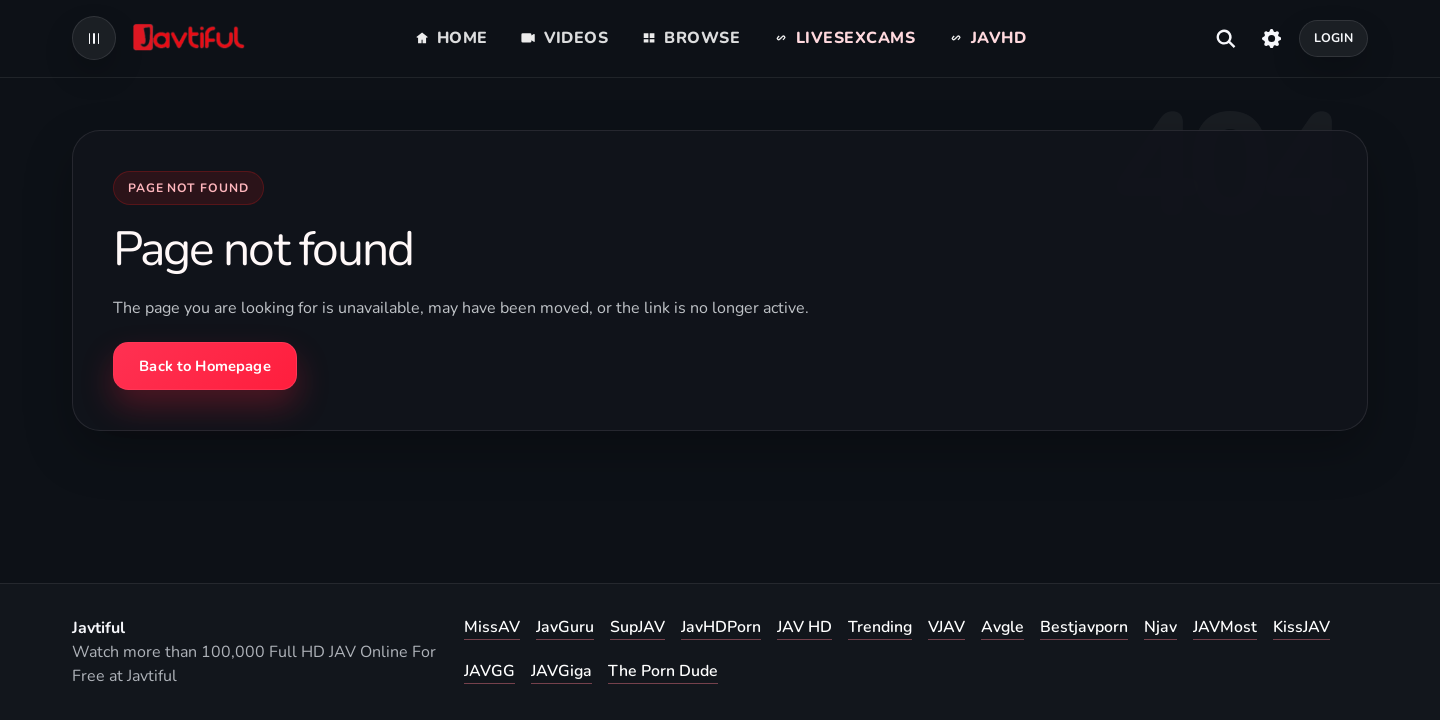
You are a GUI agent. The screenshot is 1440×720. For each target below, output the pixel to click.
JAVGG (489, 671)
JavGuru (565, 627)
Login (1334, 37)
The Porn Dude (663, 671)
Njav (1160, 627)
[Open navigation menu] (94, 38)
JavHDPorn (721, 627)
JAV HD (804, 627)
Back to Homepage (204, 366)
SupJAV (637, 627)
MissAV (492, 627)
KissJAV (1301, 627)
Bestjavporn (1084, 627)
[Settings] (1271, 38)
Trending (880, 627)
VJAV (946, 627)
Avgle (1002, 627)
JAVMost (1225, 627)
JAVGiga (561, 671)
